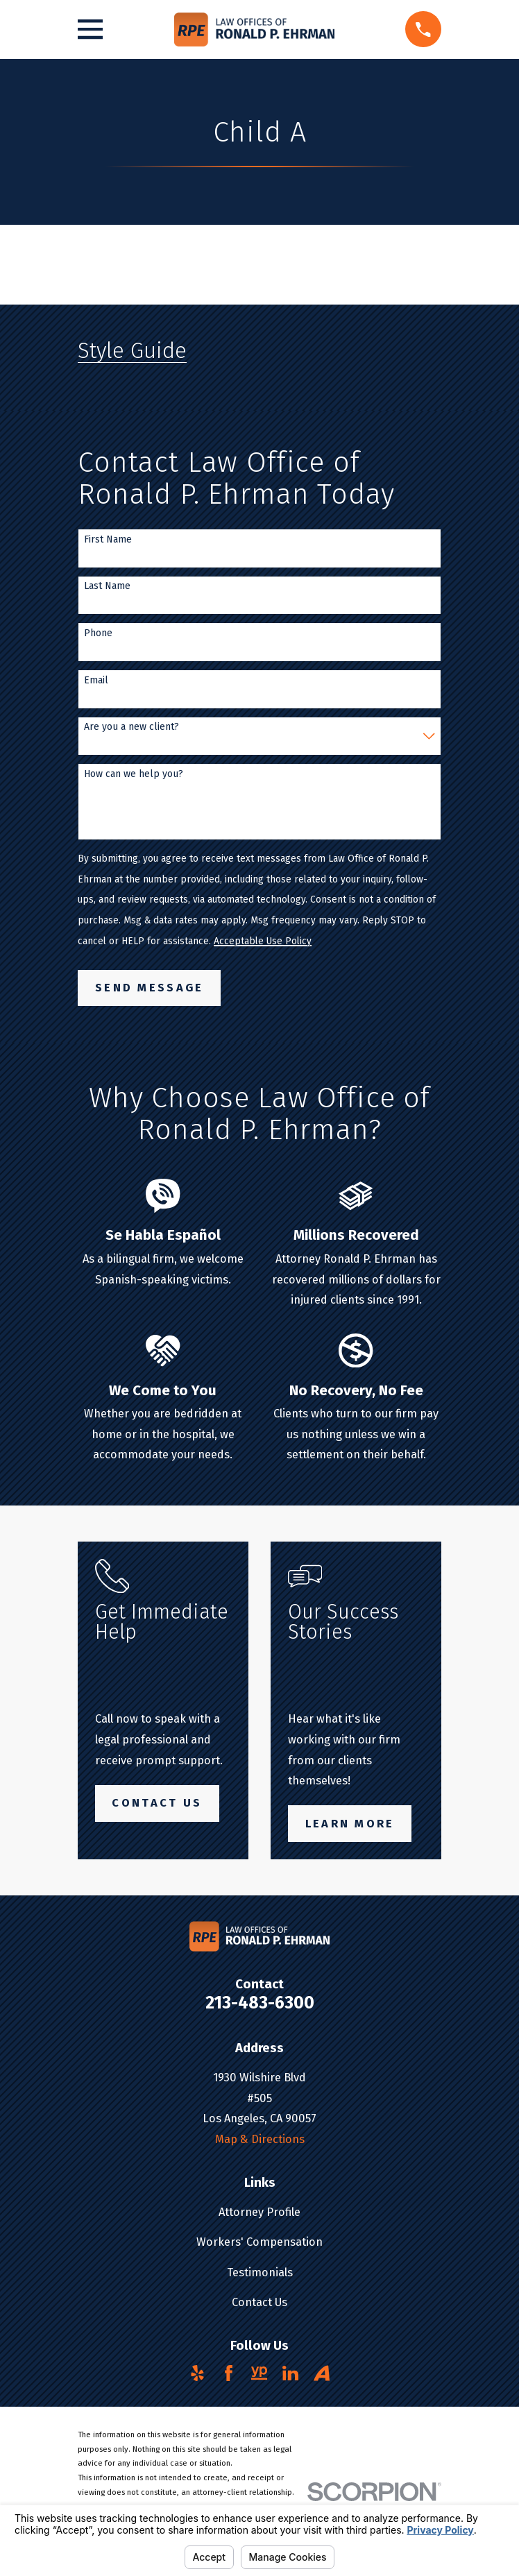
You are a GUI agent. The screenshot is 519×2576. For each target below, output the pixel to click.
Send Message (149, 987)
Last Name (107, 586)
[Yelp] (197, 2373)
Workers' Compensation (259, 2242)
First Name (108, 539)
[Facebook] (229, 2373)
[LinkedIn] (290, 2373)
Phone (98, 633)
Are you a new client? (131, 727)
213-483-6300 (259, 2003)
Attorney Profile (259, 2212)
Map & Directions (260, 2139)
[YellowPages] (259, 2373)
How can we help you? (133, 774)
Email (96, 680)
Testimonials (260, 2272)
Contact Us (157, 1802)
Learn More (350, 1823)
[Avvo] (322, 2373)
